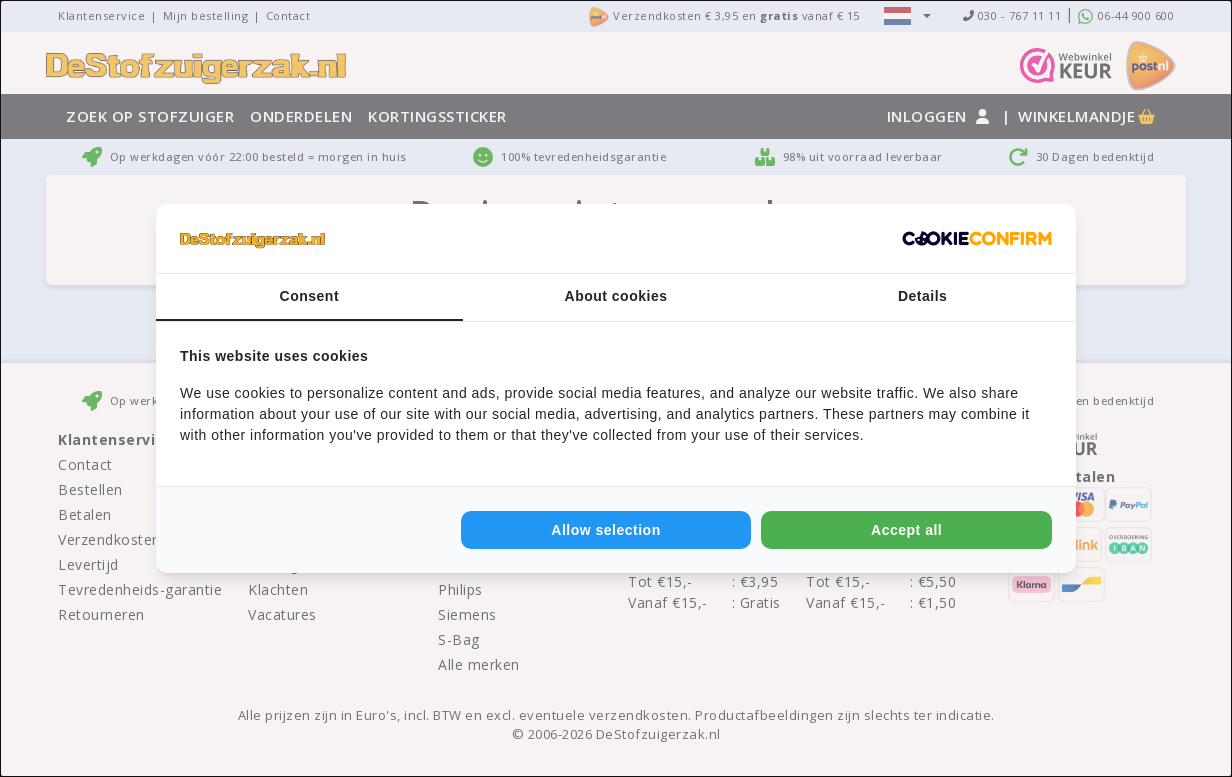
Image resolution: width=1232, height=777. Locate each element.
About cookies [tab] (616, 296)
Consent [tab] (310, 296)
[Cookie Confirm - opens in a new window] (977, 239)
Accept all (906, 530)
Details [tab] (922, 296)
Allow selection (605, 530)
